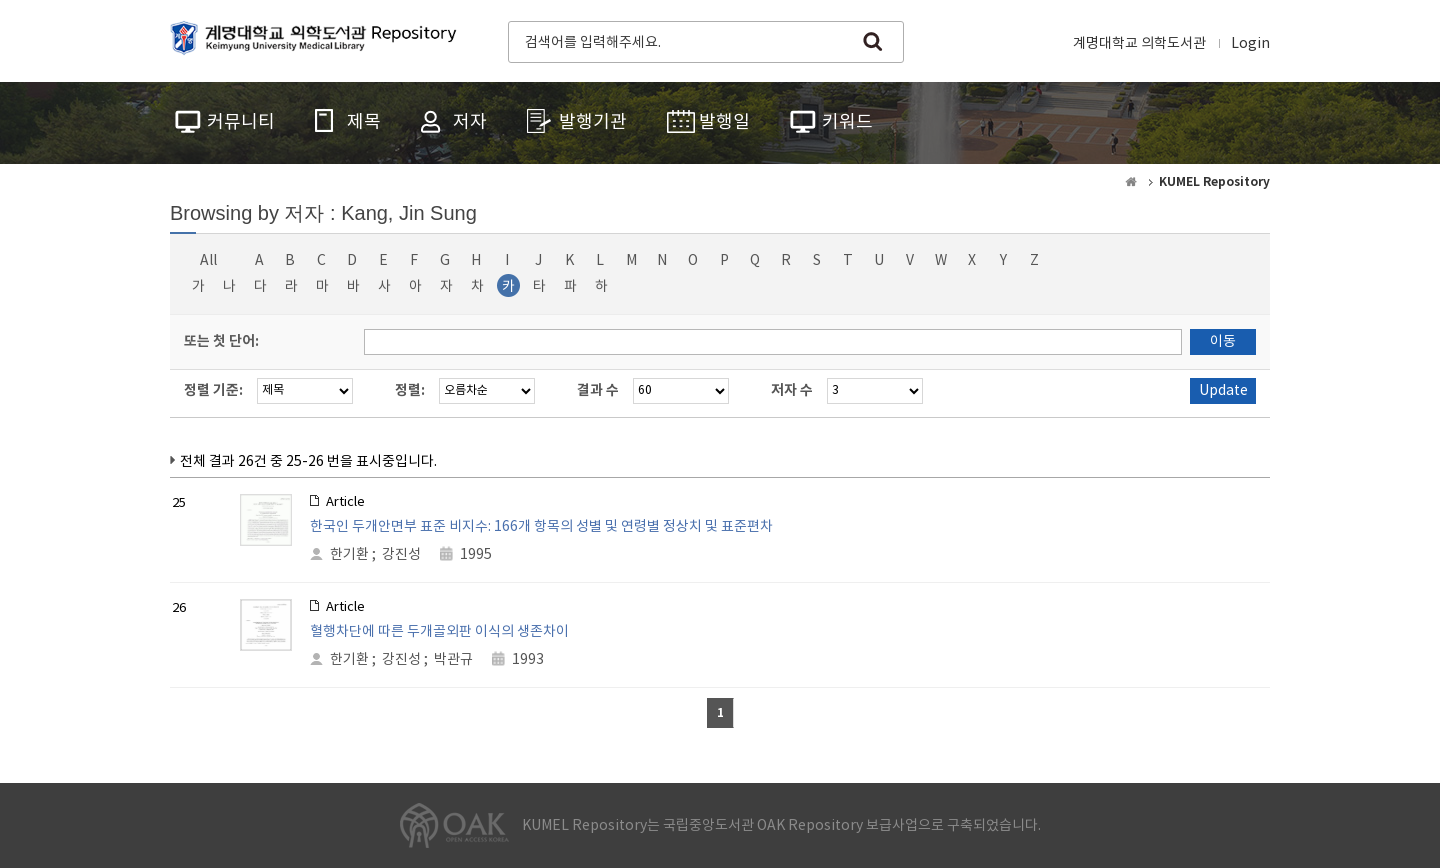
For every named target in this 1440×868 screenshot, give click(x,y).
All (208, 261)
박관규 (453, 660)
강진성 (401, 555)
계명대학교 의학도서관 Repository (318, 40)
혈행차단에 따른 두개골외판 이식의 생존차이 (439, 632)
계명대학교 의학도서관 (1139, 44)
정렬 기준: (213, 390)
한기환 (349, 555)
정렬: (410, 390)
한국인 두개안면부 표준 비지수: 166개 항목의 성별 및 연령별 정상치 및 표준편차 (541, 527)
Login (1250, 44)
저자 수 (792, 390)
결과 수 (598, 390)
